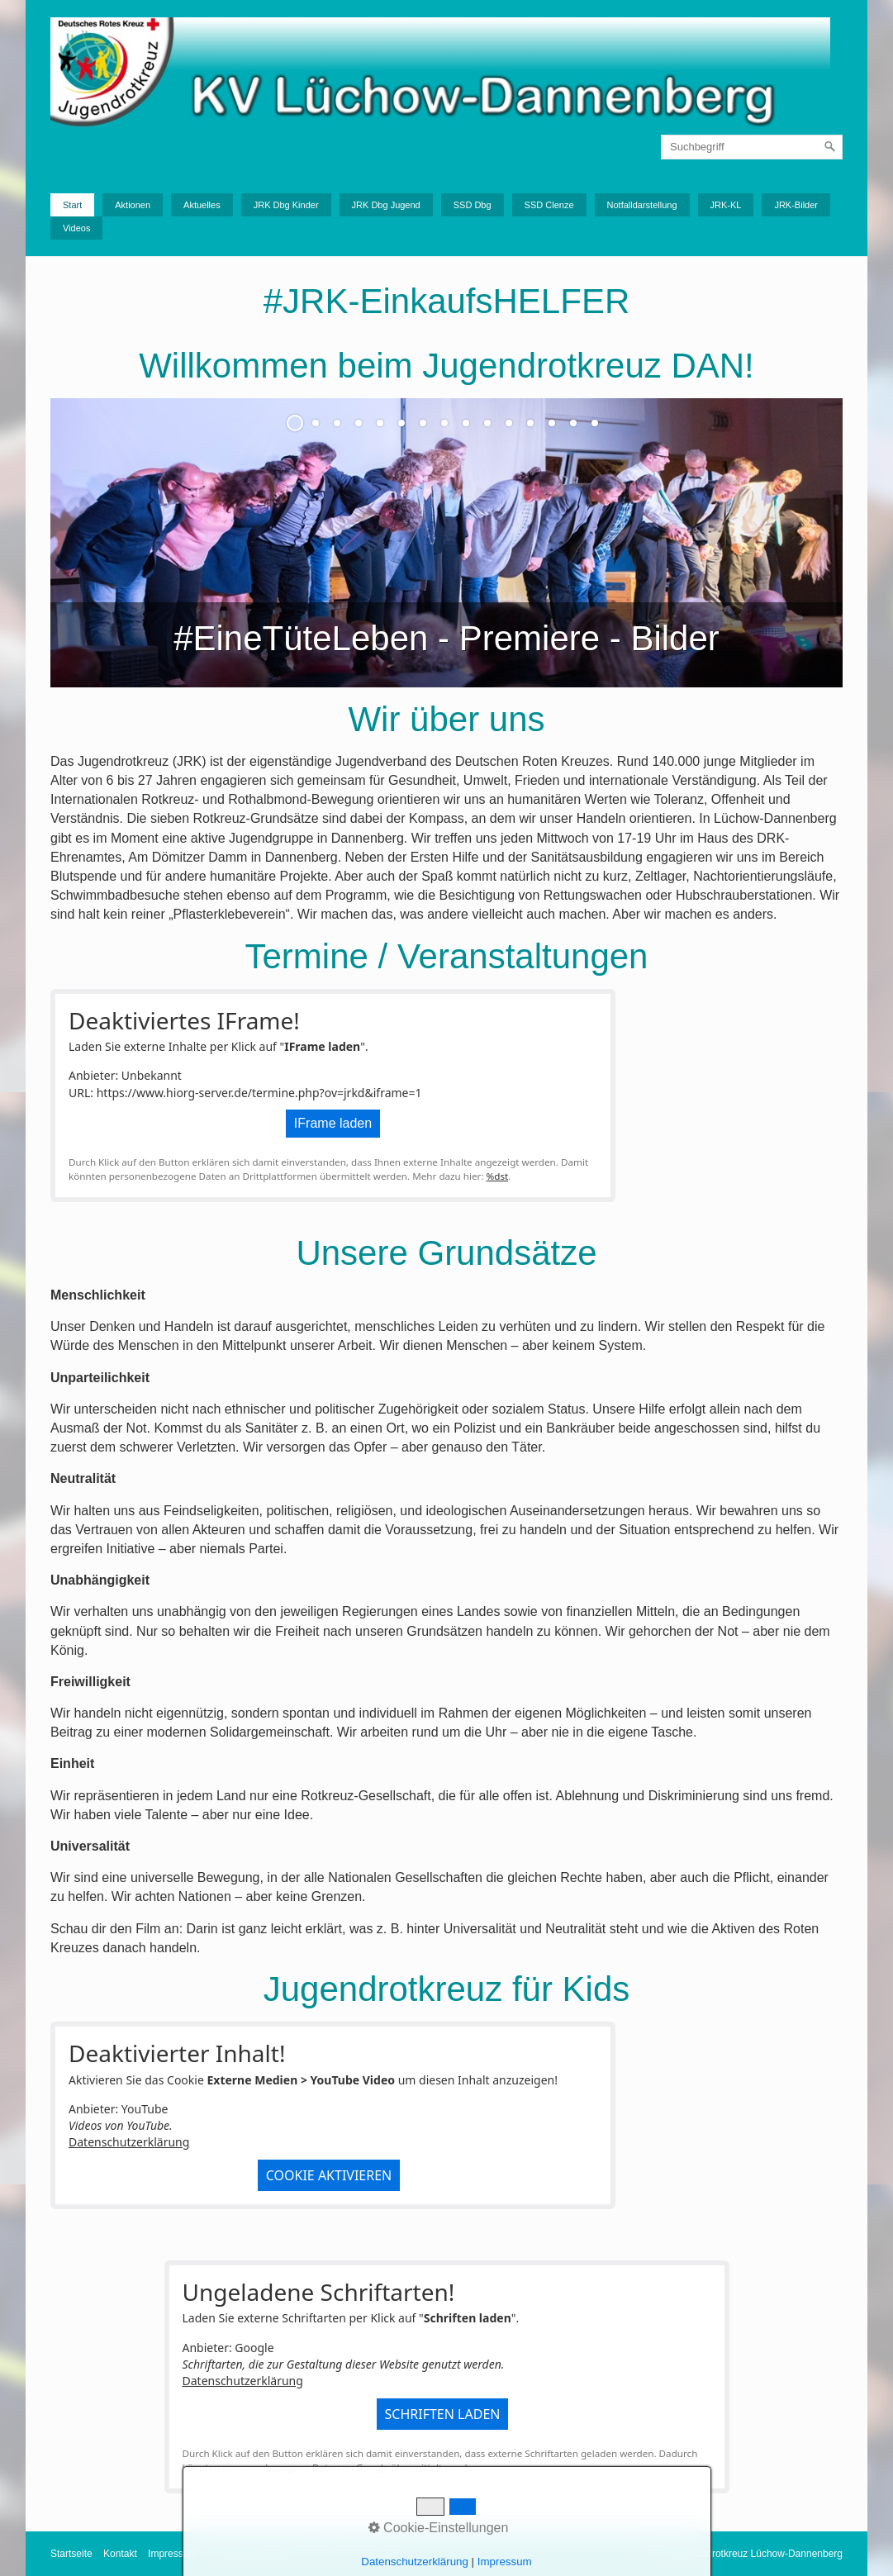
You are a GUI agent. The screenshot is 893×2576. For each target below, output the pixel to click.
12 (530, 423)
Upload (383, 2553)
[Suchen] (830, 147)
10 (487, 423)
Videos (76, 228)
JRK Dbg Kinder (286, 205)
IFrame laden (333, 1123)
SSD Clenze (549, 205)
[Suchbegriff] (752, 147)
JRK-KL (726, 205)
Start (72, 205)
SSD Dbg (473, 205)
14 (573, 423)
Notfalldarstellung (642, 205)
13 (552, 423)
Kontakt (120, 2553)
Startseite (71, 2553)
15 (595, 423)
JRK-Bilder (796, 205)
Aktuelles (202, 205)
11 (509, 423)
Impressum (172, 2553)
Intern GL (336, 2553)
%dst (498, 1176)
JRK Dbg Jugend (386, 205)
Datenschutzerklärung (129, 2142)
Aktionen (132, 205)
